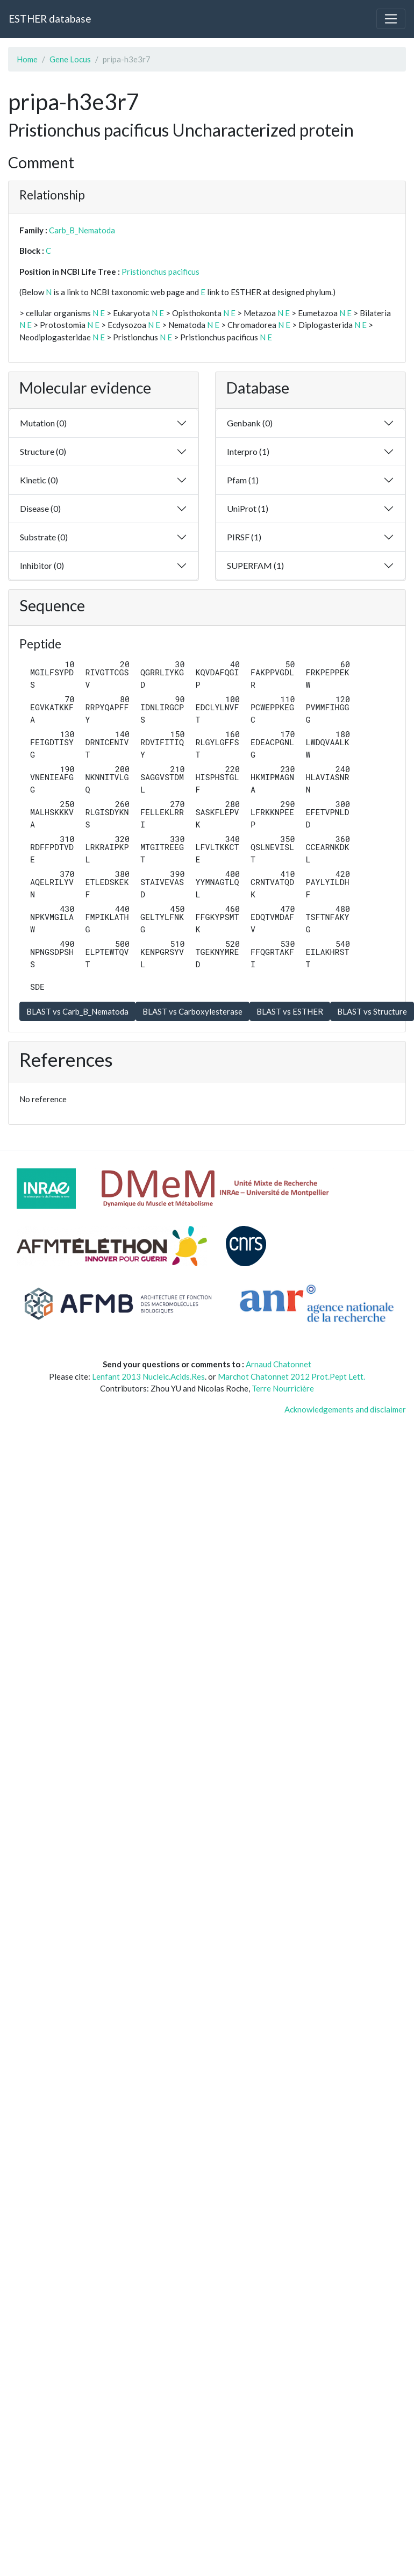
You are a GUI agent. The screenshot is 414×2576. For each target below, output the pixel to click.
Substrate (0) (44, 537)
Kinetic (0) (39, 480)
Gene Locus (70, 59)
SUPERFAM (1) (255, 565)
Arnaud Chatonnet (278, 1364)
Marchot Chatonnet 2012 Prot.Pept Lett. (291, 1376)
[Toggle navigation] (390, 19)
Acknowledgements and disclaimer (345, 1409)
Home (27, 59)
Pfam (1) (243, 480)
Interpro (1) (248, 451)
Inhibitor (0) (42, 565)
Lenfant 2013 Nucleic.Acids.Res (148, 1376)
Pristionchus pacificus (160, 271)
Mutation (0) (43, 423)
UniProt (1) (247, 508)
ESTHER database (50, 18)
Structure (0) (43, 451)
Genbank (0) (250, 423)
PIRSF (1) (244, 537)
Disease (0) (40, 508)
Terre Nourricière (283, 1388)
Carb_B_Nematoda (82, 230)
